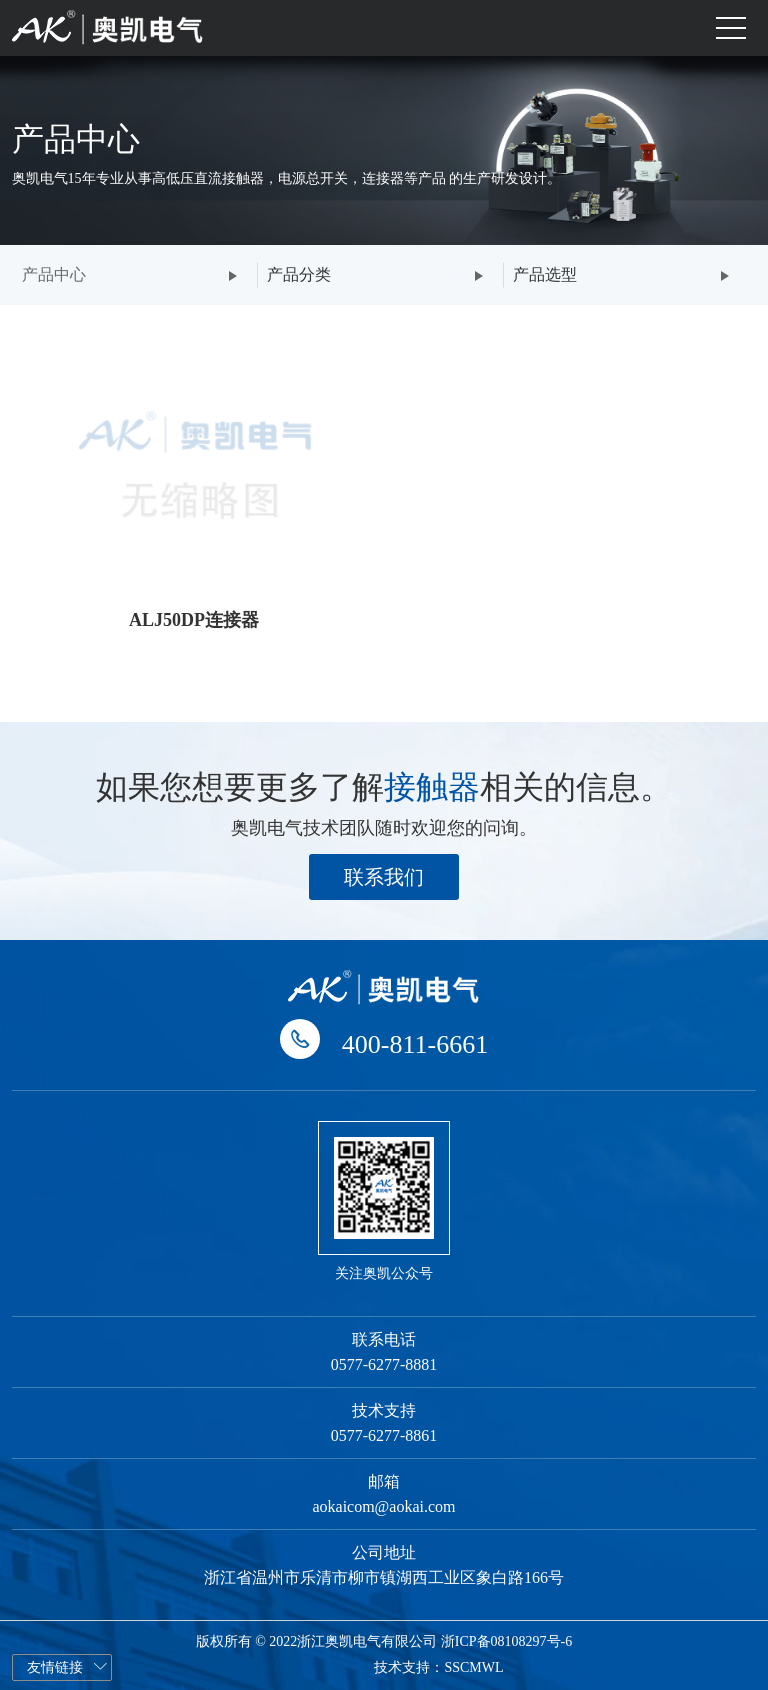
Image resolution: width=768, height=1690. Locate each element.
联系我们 (384, 877)
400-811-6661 (415, 1044)
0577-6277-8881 (384, 1364)
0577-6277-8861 (384, 1435)
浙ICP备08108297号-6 (506, 1641)
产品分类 (299, 274)
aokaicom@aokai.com (383, 1506)
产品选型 (545, 274)
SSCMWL (473, 1667)
